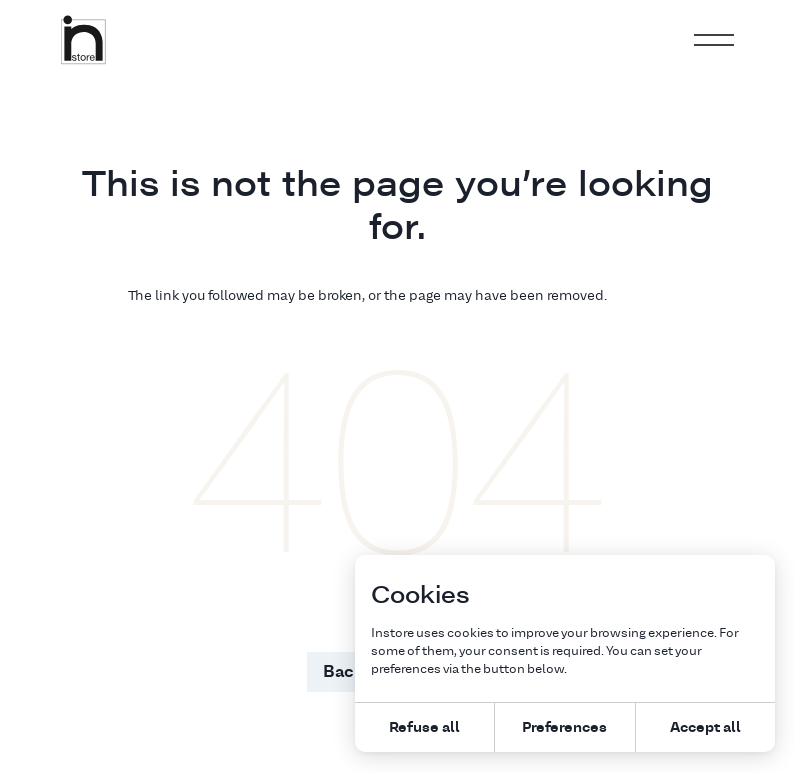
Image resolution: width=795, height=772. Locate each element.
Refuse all (424, 726)
